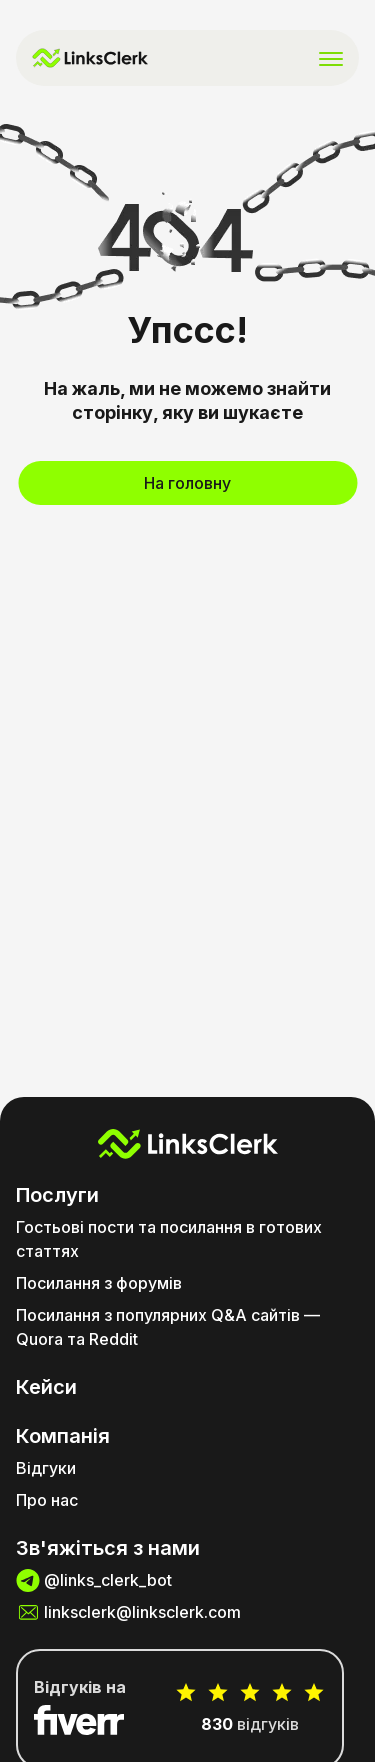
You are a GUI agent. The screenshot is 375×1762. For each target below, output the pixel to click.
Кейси (46, 1387)
